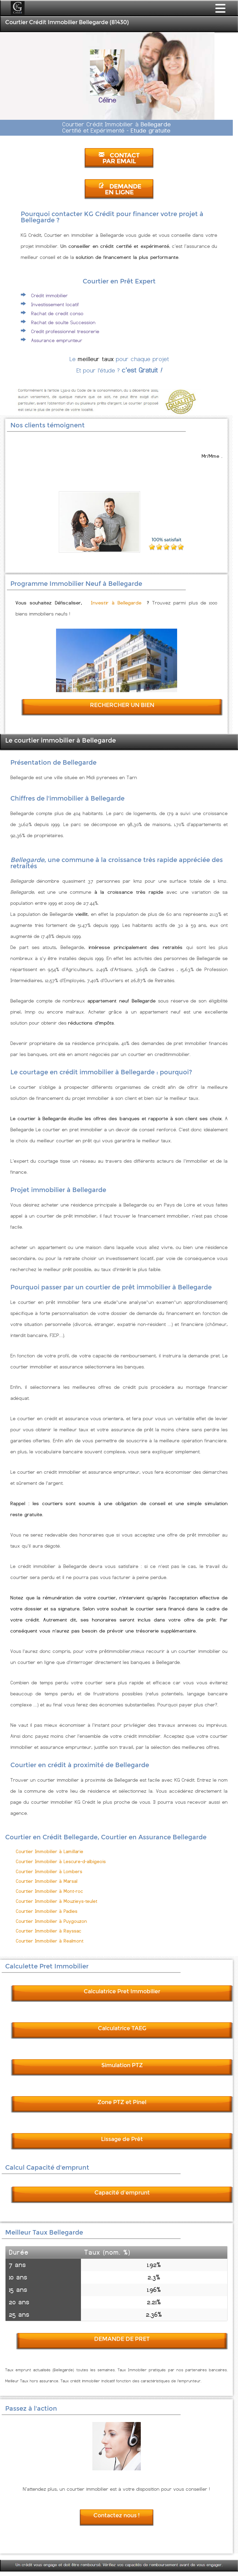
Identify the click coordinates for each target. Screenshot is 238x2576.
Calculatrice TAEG (122, 2028)
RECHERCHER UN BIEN (122, 705)
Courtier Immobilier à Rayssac (48, 1931)
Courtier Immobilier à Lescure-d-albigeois (61, 1861)
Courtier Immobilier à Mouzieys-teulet (56, 1901)
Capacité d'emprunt (122, 2192)
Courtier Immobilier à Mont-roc (49, 1891)
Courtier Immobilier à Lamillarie (49, 1851)
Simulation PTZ (122, 2065)
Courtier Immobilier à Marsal (46, 1881)
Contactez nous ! (116, 2515)
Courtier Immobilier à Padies (46, 1911)
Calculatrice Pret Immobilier (122, 1991)
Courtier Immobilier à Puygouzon (51, 1921)
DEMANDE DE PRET (122, 2339)
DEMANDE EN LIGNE (119, 189)
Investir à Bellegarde (116, 603)
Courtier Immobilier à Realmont (49, 1941)
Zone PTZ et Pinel (122, 2102)
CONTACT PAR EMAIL (119, 158)
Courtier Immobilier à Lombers (49, 1871)
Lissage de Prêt (122, 2139)
